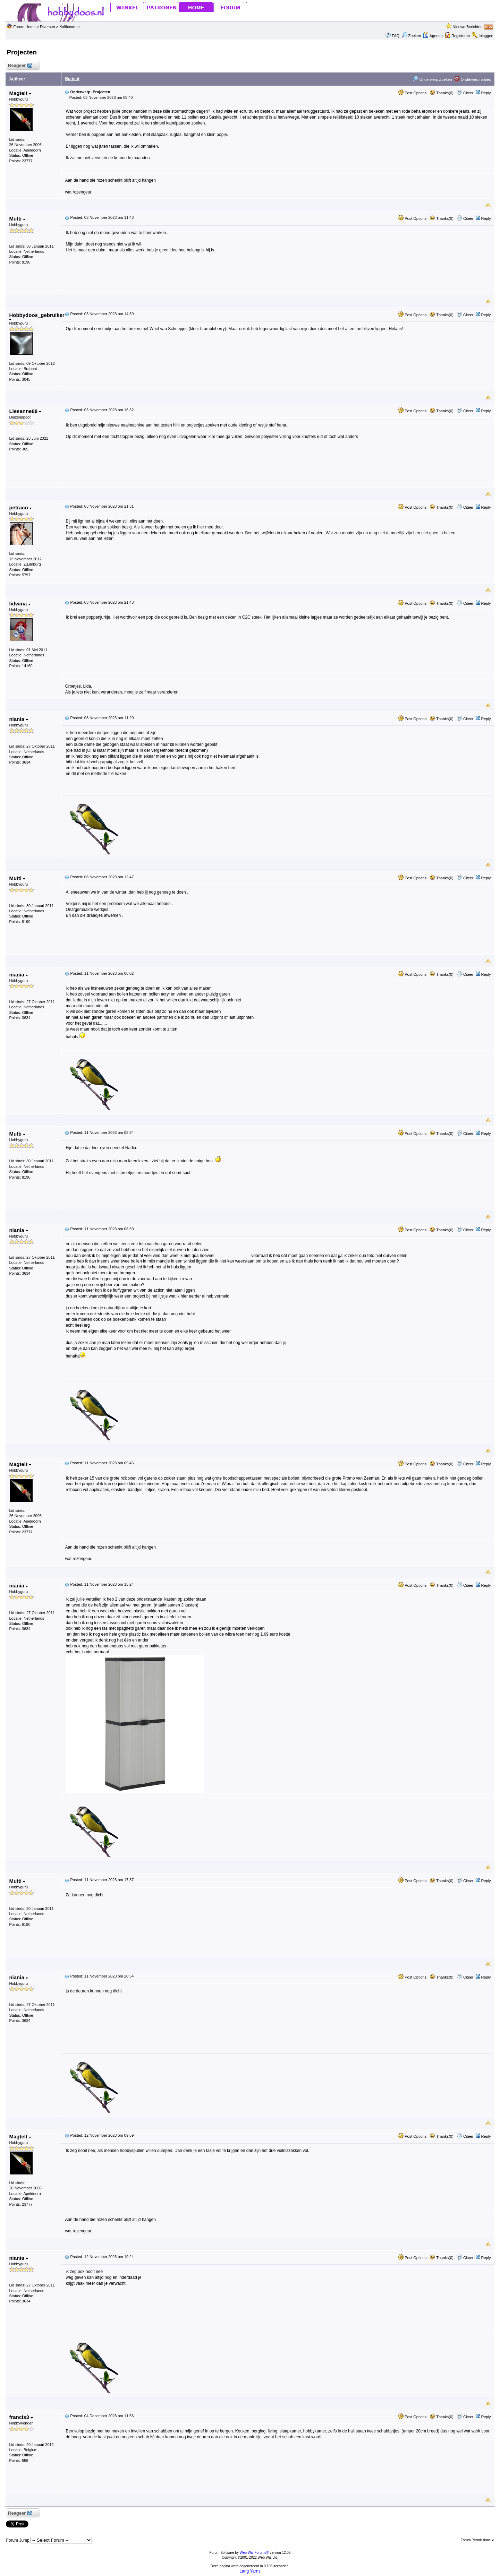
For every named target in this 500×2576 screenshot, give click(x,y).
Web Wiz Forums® (254, 2553)
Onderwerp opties (472, 79)
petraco (20, 507)
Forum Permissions (477, 2540)
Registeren (460, 36)
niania (18, 719)
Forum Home (24, 27)
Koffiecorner (69, 27)
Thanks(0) (441, 93)
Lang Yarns (249, 2571)
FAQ (395, 36)
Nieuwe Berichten (467, 27)
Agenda (432, 36)
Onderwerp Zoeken (432, 79)
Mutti (17, 219)
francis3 (21, 2417)
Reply (486, 93)
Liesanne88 (25, 411)
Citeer (468, 93)
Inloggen (485, 36)
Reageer (20, 66)
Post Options (412, 93)
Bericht (72, 78)
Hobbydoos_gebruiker (36, 316)
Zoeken (411, 36)
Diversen (47, 27)
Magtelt (20, 93)
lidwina (20, 603)
